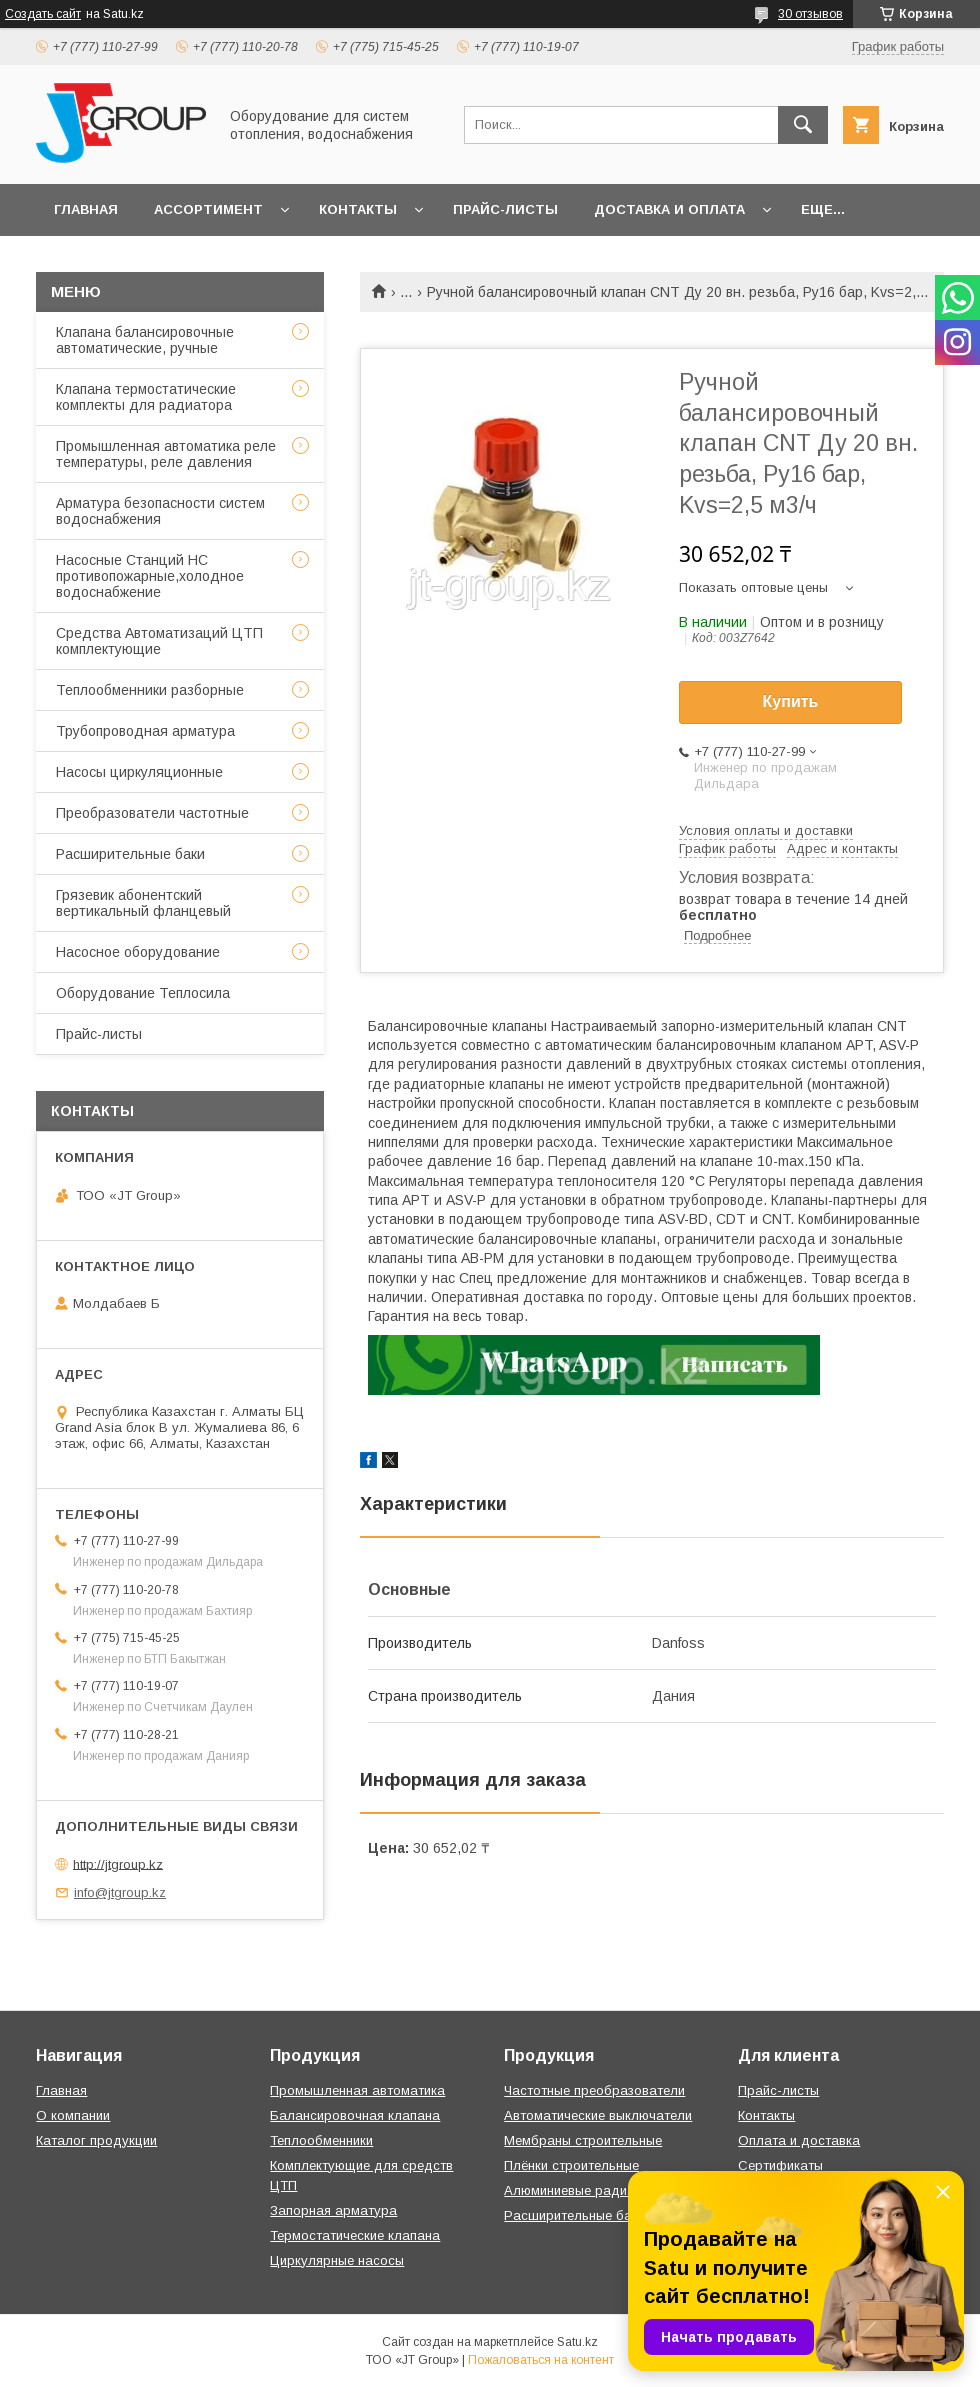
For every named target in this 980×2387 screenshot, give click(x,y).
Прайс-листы (505, 209)
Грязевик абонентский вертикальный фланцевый (143, 903)
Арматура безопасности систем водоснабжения (160, 511)
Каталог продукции (96, 2140)
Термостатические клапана (355, 2235)
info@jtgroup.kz (120, 1892)
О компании (73, 2115)
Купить (791, 701)
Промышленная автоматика (357, 2090)
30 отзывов (810, 14)
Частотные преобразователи (594, 2090)
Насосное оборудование (138, 952)
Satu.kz (577, 2342)
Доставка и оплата (669, 209)
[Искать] (803, 125)
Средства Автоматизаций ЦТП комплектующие (159, 641)
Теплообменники (321, 2140)
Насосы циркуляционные (139, 772)
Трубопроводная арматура (145, 731)
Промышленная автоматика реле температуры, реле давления (166, 454)
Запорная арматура (333, 2210)
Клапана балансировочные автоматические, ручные (145, 340)
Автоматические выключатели (598, 2115)
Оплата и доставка (799, 2140)
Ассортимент (208, 209)
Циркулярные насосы (337, 2260)
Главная (86, 209)
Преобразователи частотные (152, 813)
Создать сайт (43, 14)
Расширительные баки (130, 854)
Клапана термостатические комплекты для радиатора (146, 397)
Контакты (358, 209)
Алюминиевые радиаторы (585, 2190)
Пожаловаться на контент (541, 2360)
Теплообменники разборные (150, 690)
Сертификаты (780, 2165)
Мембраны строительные (583, 2140)
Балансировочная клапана (355, 2115)
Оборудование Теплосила (143, 993)
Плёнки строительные (571, 2165)
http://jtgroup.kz (118, 1863)
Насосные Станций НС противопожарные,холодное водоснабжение (150, 576)
